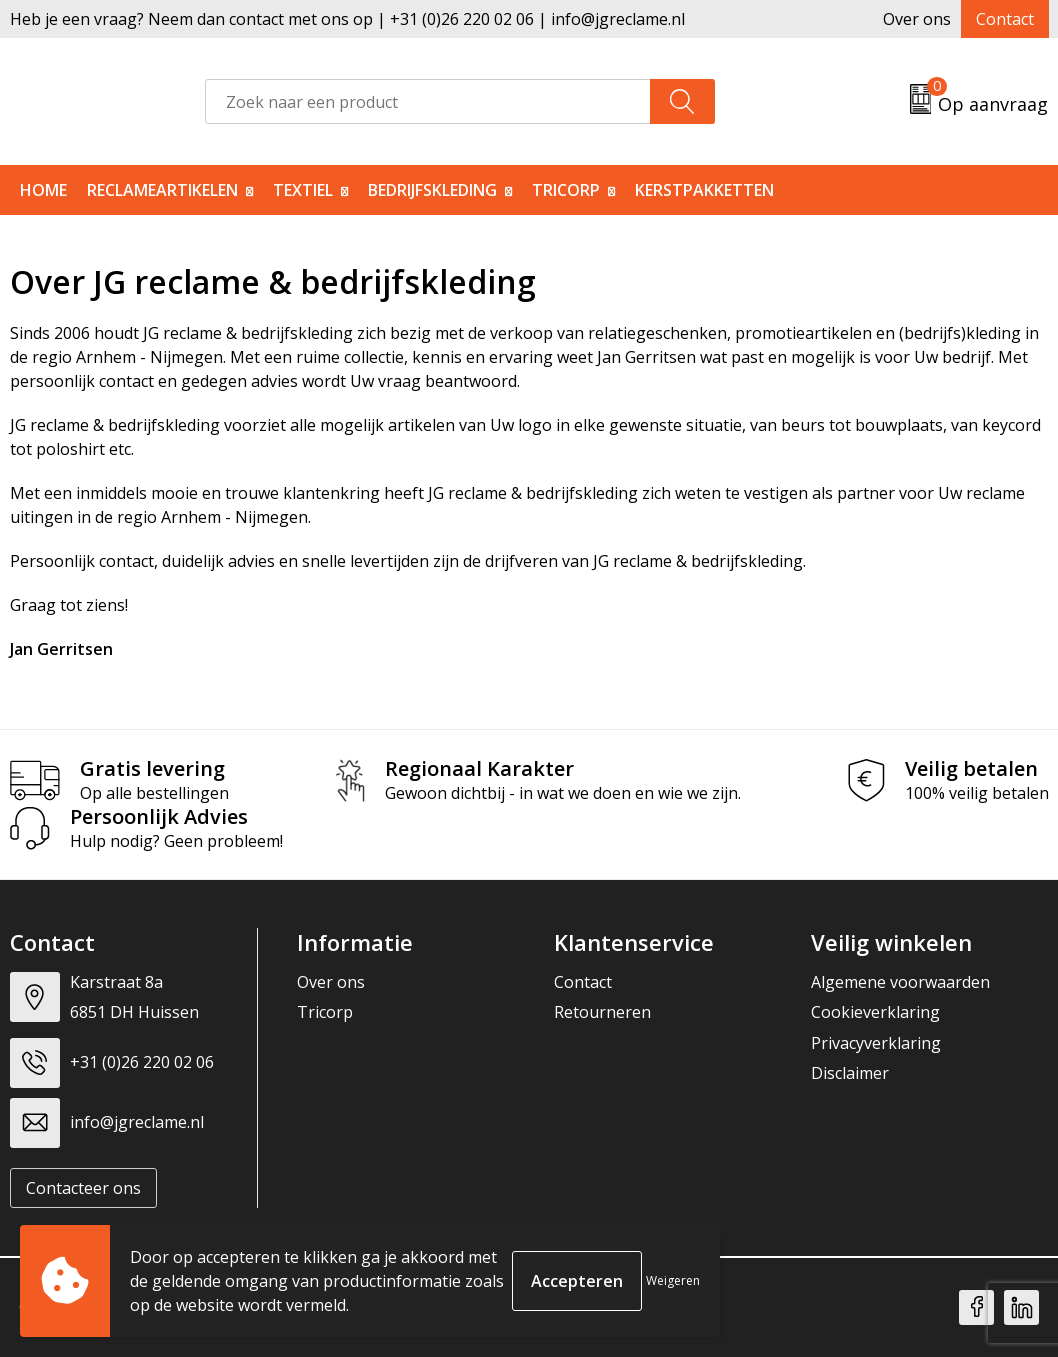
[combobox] (428, 101)
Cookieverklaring (875, 1012)
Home (43, 190)
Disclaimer (850, 1073)
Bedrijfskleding (432, 190)
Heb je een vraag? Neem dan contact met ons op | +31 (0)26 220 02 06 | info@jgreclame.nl (347, 19)
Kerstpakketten (704, 190)
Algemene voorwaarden (900, 982)
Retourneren (602, 1012)
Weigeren (673, 1280)
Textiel (303, 190)
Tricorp (566, 190)
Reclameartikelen (162, 190)
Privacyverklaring (876, 1043)
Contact (1005, 19)
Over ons (917, 19)
